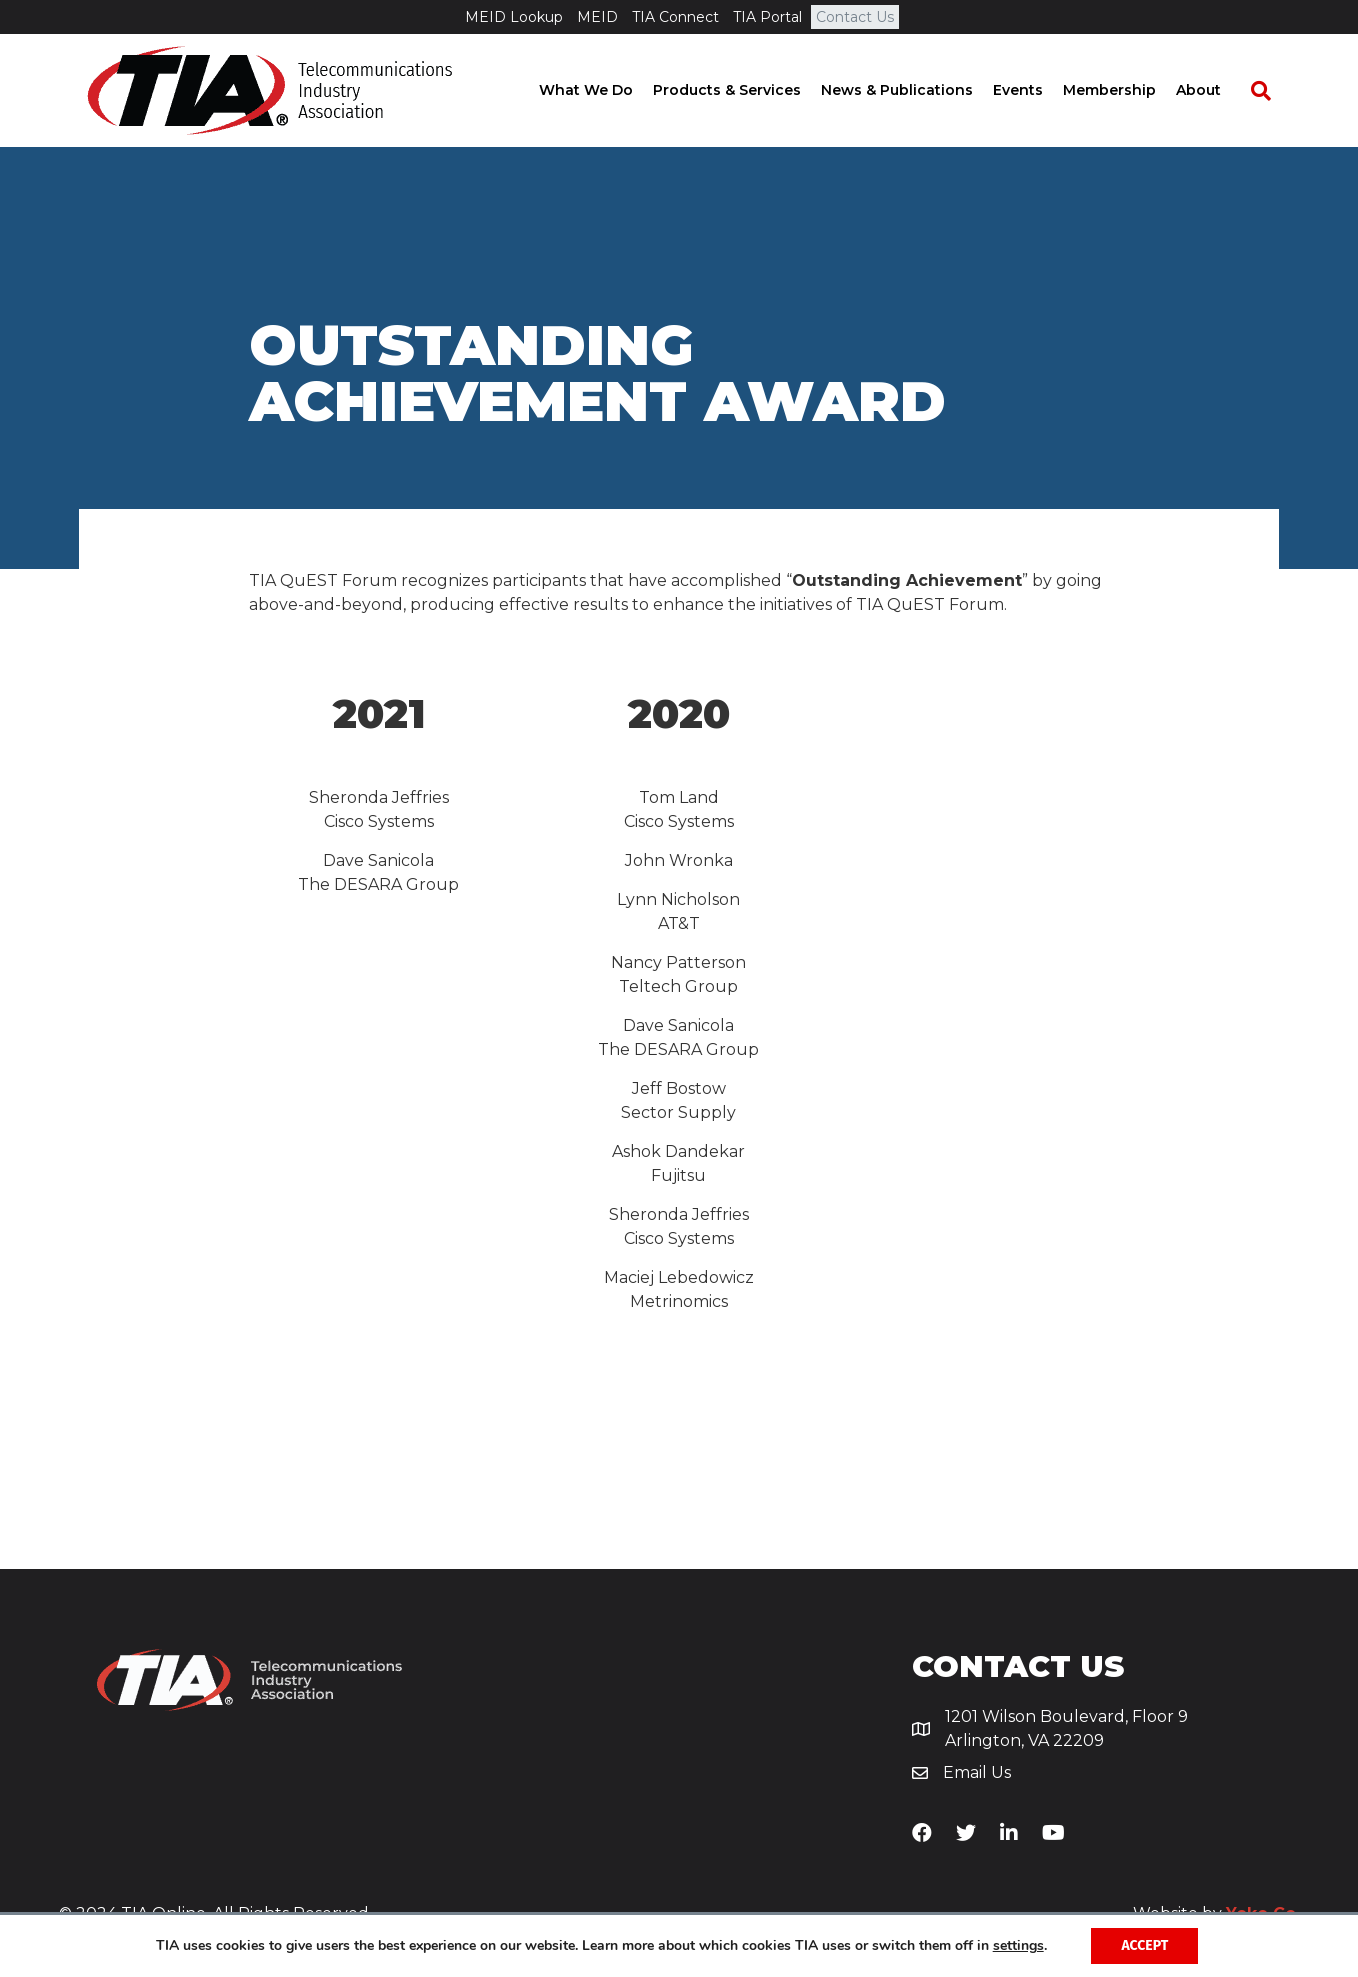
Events (1037, 90)
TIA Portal (767, 17)
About (1217, 90)
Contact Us (855, 17)
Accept (1144, 1945)
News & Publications (916, 90)
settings (1018, 1946)
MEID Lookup (514, 17)
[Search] (1270, 91)
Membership (1128, 90)
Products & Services (746, 90)
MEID (597, 17)
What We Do (605, 90)
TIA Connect (675, 17)
